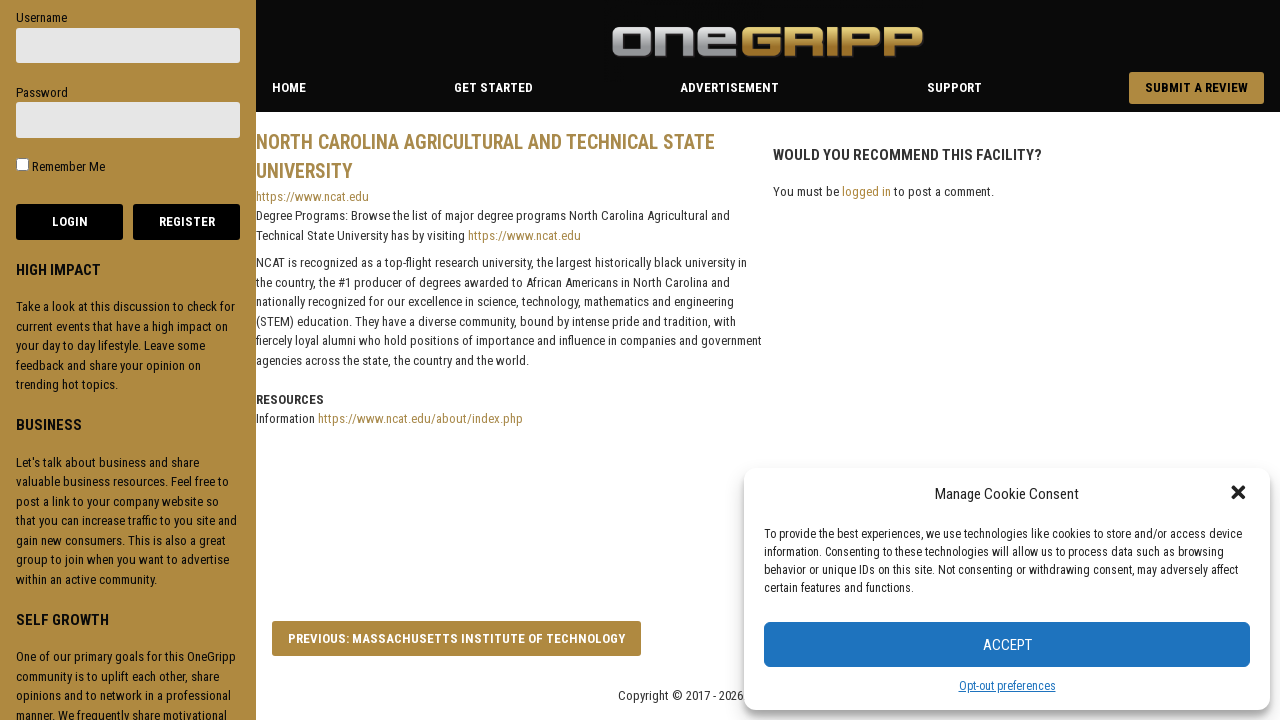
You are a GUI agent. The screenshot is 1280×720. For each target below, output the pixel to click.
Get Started (493, 87)
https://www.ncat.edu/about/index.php (420, 418)
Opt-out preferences (1007, 686)
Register (187, 221)
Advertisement (729, 87)
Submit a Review (1196, 87)
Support (954, 87)
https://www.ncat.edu (312, 196)
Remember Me (60, 166)
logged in (866, 191)
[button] (1240, 494)
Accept (1007, 645)
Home (289, 87)
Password (42, 92)
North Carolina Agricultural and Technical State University (485, 157)
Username (41, 17)
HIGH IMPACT (58, 270)
